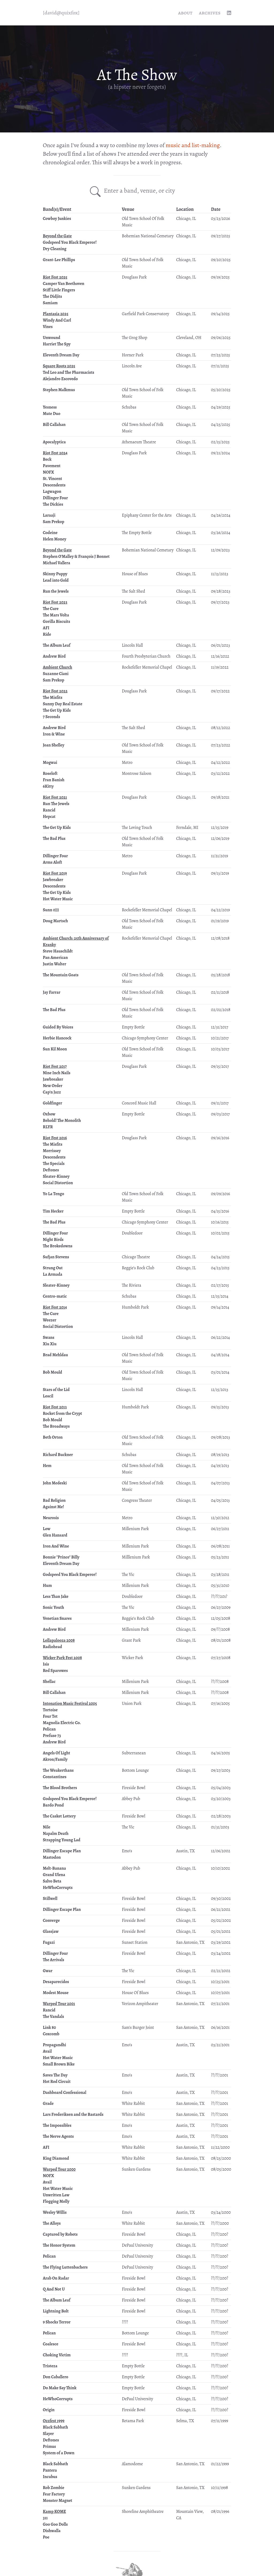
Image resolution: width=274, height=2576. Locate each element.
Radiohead (52, 1647)
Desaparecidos (56, 1982)
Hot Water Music (58, 899)
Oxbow (49, 1114)
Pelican (49, 1729)
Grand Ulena (54, 1875)
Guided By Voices (58, 1027)
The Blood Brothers (60, 1788)
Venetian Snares (57, 1618)
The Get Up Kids (57, 710)
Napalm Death (55, 1833)
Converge (51, 1920)
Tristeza (50, 2366)
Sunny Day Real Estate (62, 704)
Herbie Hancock (57, 1038)
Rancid (49, 810)
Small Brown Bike (59, 2064)
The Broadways (56, 1426)
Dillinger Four (55, 498)
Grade (48, 2103)
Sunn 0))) (51, 910)
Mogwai (50, 762)
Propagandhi (54, 2045)
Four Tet (50, 1716)
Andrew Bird (54, 656)
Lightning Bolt (56, 2311)
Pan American (55, 958)
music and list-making (193, 145)
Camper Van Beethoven (63, 284)
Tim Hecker (53, 1211)
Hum (47, 1585)
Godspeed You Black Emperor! (70, 242)
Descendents (54, 485)
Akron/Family (55, 1759)
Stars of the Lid (56, 1390)
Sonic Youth (53, 1607)
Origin (49, 2410)
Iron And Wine (56, 1546)
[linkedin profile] (229, 13)
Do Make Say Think (60, 2388)
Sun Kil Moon (55, 1049)
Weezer (49, 1320)
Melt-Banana (54, 1868)
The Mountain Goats (60, 975)
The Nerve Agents (58, 2136)
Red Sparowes (55, 1671)
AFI (46, 628)
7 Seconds (51, 717)
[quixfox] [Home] (61, 13)
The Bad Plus (54, 838)
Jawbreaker (53, 880)
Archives (209, 12)
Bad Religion (54, 1500)
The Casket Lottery (59, 1816)
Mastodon (52, 1857)
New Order (52, 1086)
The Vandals (53, 2016)
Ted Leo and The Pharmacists (68, 372)
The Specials (53, 1164)
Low (46, 1529)
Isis (46, 1664)
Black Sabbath (55, 2427)
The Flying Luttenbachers (65, 2267)
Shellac (49, 1682)
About (185, 12)
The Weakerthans (58, 1770)
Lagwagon (52, 491)
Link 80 (49, 2027)
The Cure (51, 609)
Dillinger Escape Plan (62, 1851)
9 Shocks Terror (57, 2322)
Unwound (51, 338)
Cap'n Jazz (52, 1092)
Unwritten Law (56, 2195)
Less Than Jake (55, 1596)
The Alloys (52, 2223)
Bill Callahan (54, 425)
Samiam (50, 303)
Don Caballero (55, 2377)
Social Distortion (58, 1183)
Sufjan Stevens (56, 1257)
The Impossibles (57, 2125)
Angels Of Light (56, 1753)
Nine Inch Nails (56, 1073)
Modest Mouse (55, 1993)
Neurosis (51, 1518)
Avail (47, 2051)
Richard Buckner (58, 1455)
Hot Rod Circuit (57, 2082)
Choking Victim (57, 2355)
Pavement (51, 466)
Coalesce (50, 2344)
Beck (47, 459)
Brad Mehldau (55, 1355)
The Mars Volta (56, 615)
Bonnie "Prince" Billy (61, 1557)
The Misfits (52, 697)
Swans (48, 1337)
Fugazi (49, 1942)
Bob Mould (52, 1372)
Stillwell (50, 1898)
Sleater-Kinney (56, 1176)
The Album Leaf (56, 645)
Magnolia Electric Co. (62, 1723)
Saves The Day (55, 2075)
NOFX (48, 472)
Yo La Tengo (53, 1194)
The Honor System (59, 2245)
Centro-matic (55, 1296)
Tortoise (50, 1710)
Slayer (48, 2434)
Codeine (50, 533)
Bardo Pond (53, 1805)
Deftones (51, 1170)
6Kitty (48, 786)
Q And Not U (54, 2289)
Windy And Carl (57, 320)
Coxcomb (51, 2034)
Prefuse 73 (52, 1736)
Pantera (50, 2470)
